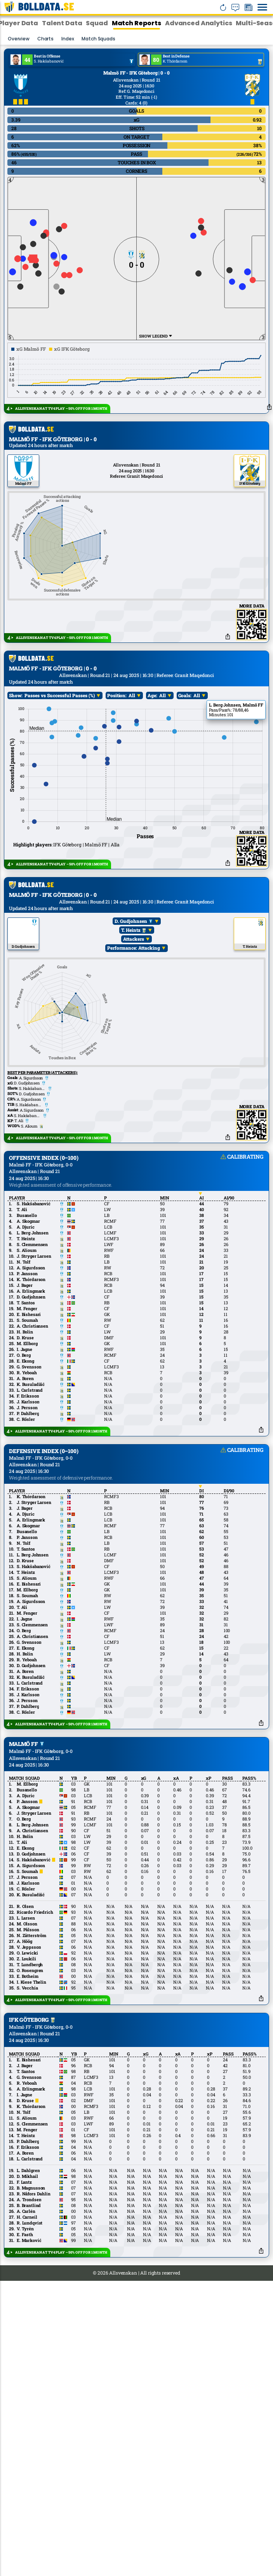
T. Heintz (133, 1078)
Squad (97, 23)
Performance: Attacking (133, 1096)
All (132, 843)
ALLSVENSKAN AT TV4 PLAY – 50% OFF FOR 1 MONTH (61, 408)
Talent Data (62, 23)
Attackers (133, 1087)
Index (67, 38)
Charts (45, 38)
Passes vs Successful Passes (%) (59, 843)
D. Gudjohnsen (134, 1069)
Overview (19, 38)
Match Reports (136, 23)
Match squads (98, 38)
